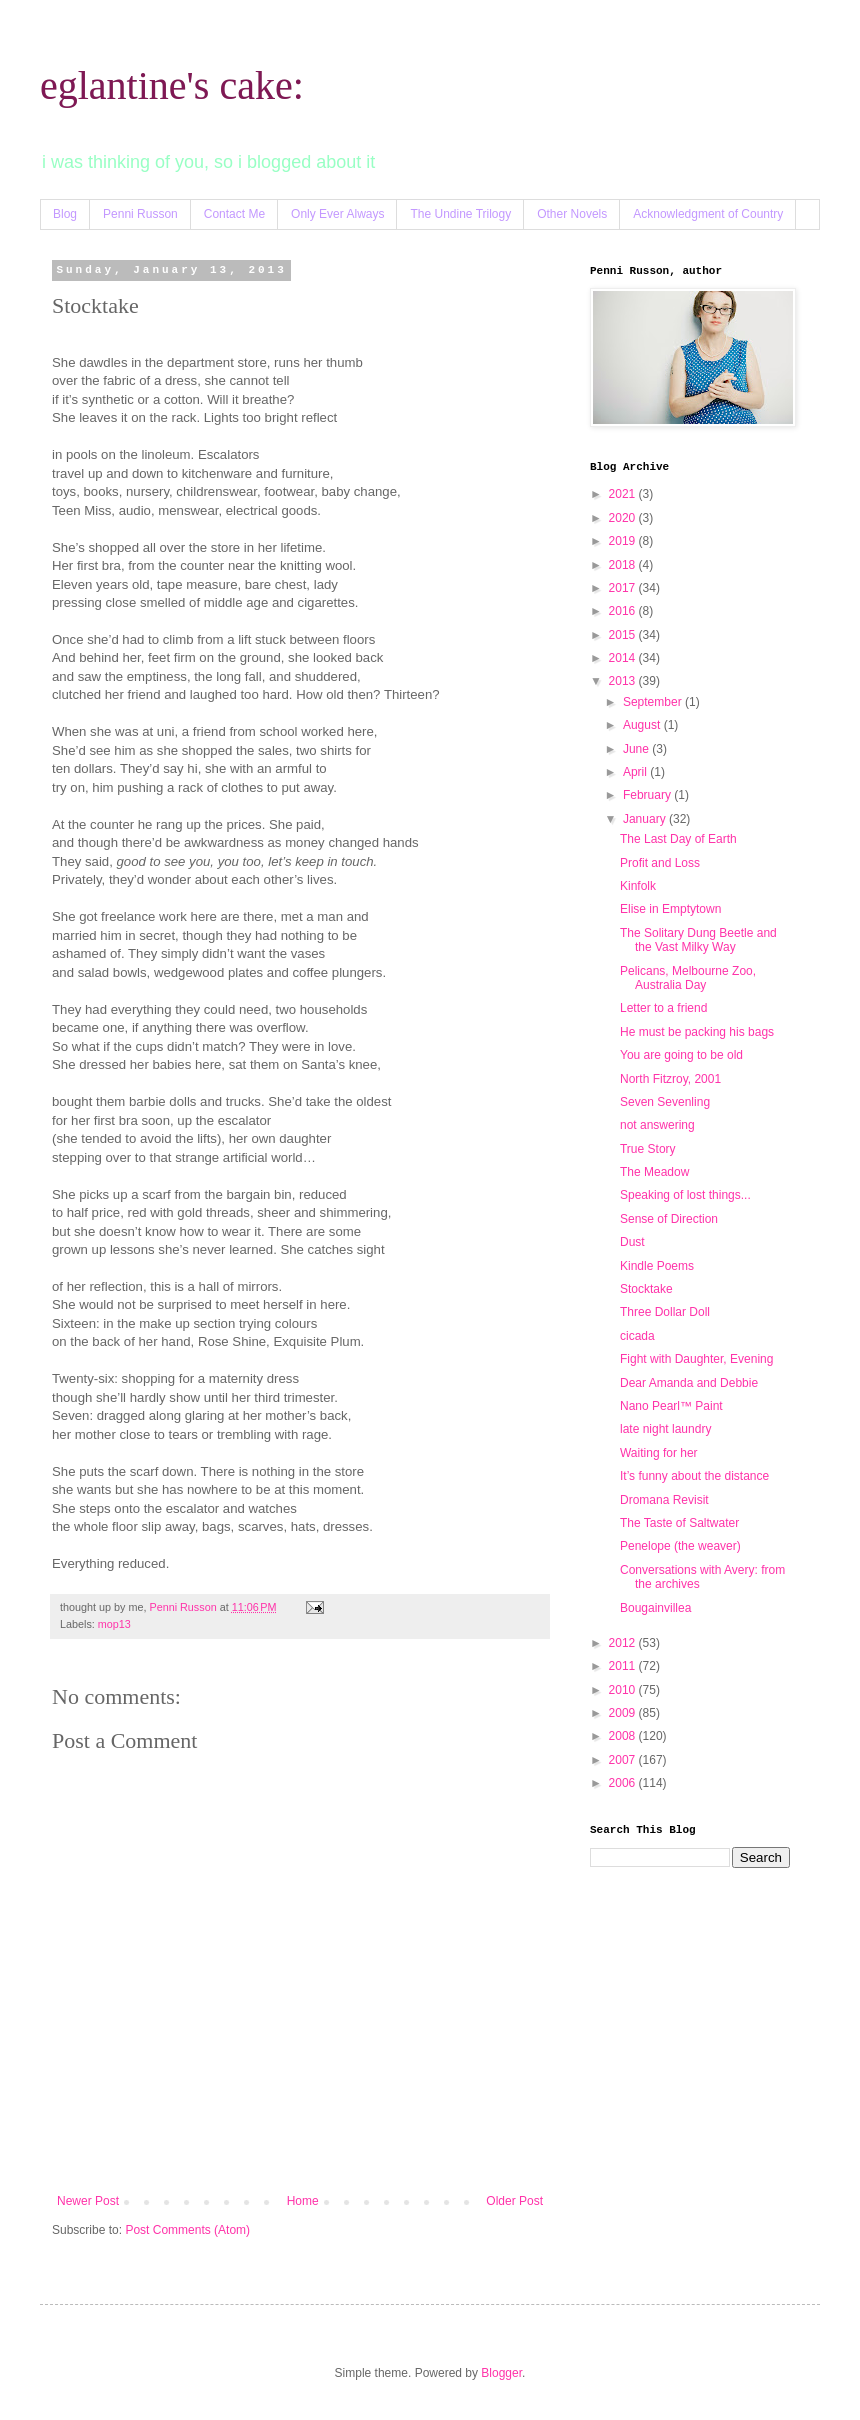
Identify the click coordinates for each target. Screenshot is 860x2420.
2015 (624, 635)
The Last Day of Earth (678, 839)
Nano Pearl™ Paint (671, 1406)
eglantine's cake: (172, 85)
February (648, 795)
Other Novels (572, 214)
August (643, 725)
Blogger (501, 2373)
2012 (624, 1643)
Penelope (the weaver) (680, 1546)
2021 (624, 494)
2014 (624, 658)
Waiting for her (659, 1453)
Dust (632, 1242)
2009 (624, 1713)
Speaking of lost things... (685, 1195)
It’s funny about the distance (694, 1476)
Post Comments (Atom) (187, 2230)
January (646, 819)
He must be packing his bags (697, 1032)
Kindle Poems (657, 1266)
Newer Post (88, 2201)
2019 (624, 541)
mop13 (114, 1624)
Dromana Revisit (664, 1500)
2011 (624, 1666)
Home (303, 2201)
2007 (624, 1760)
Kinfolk (638, 886)
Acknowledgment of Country (708, 214)
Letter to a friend (663, 1008)
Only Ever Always (337, 214)
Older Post (514, 2201)
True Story (648, 1149)
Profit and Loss (660, 863)
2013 (624, 681)
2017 (624, 588)
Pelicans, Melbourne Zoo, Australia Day (688, 978)
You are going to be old (681, 1055)
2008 (624, 1736)
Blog (65, 214)
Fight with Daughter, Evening (696, 1359)
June (637, 749)
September (654, 702)
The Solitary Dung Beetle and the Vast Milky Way (698, 940)
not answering (657, 1125)
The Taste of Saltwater (679, 1523)
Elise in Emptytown (670, 909)
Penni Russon (140, 214)
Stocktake (646, 1289)
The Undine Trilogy (460, 214)
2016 (624, 611)
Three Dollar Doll (665, 1312)
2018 (624, 565)
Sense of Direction (669, 1219)
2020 (624, 518)
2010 (624, 1690)
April (636, 772)
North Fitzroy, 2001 (670, 1079)
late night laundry (665, 1429)
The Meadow (654, 1172)
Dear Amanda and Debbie (689, 1383)
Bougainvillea (655, 1608)
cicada (637, 1336)
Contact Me (234, 214)
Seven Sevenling (665, 1102)
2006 (624, 1783)
